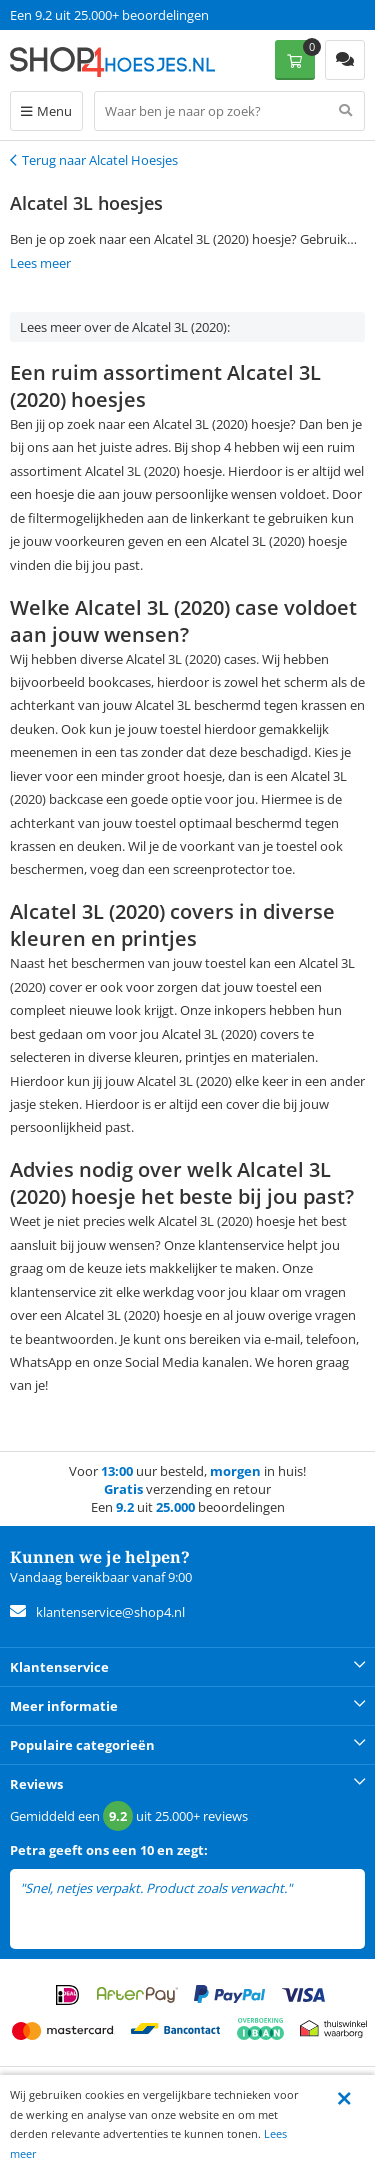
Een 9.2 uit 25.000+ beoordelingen (109, 15)
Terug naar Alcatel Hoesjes (100, 160)
